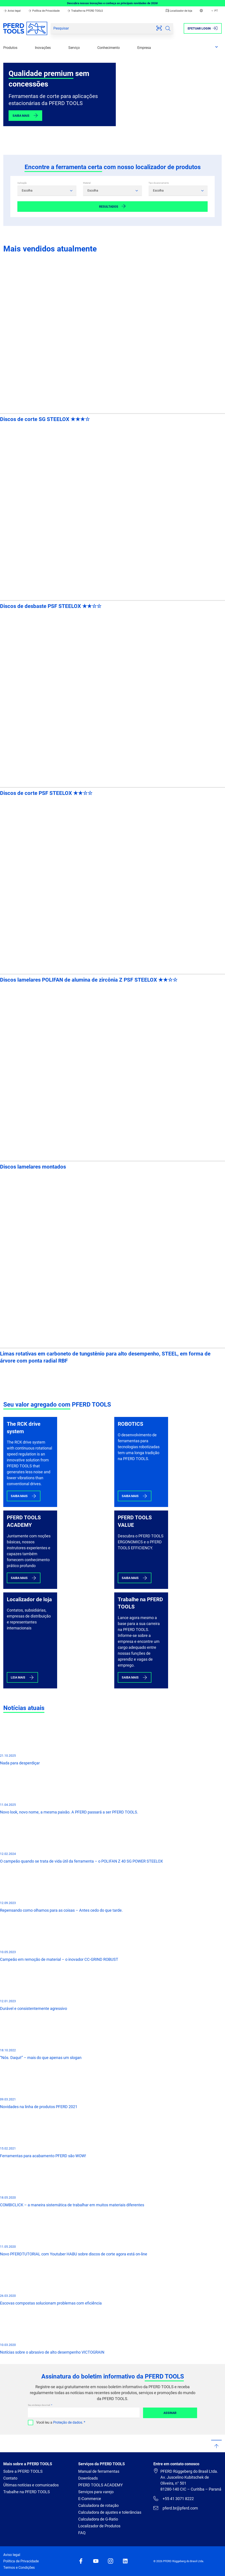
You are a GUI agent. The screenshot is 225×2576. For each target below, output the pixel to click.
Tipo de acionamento (159, 183)
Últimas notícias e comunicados (31, 2485)
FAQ (81, 2532)
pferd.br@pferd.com (175, 2508)
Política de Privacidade (44, 10)
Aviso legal (12, 10)
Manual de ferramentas (98, 2471)
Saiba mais (25, 115)
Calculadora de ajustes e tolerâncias (109, 2512)
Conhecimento (108, 48)
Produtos (10, 48)
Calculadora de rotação (98, 2505)
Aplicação (22, 183)
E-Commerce (89, 2498)
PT (214, 11)
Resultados (112, 206)
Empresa (144, 48)
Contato (10, 2478)
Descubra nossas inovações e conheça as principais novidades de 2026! (112, 3)
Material (87, 183)
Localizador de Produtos (99, 2526)
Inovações (43, 48)
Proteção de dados (67, 2422)
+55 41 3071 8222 (173, 2498)
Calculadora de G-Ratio (98, 2519)
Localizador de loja (179, 10)
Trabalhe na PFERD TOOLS (85, 10)
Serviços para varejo (96, 2491)
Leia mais (22, 1677)
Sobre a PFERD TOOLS (23, 2471)
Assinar (169, 2413)
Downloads (88, 2478)
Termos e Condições (19, 2567)
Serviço (74, 48)
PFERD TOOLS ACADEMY (100, 2485)
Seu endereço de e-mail (39, 2405)
